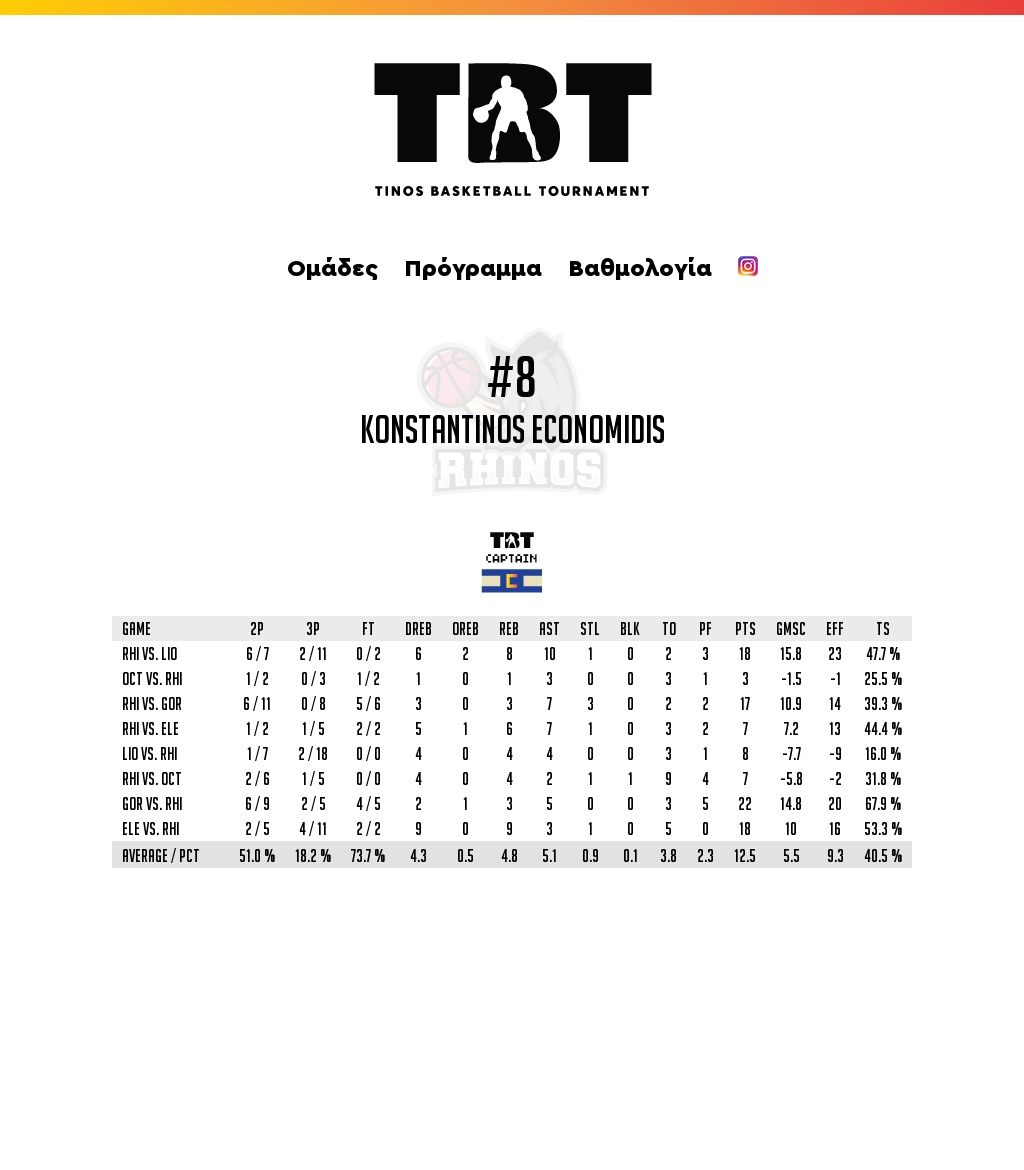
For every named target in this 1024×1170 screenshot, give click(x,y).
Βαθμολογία (640, 269)
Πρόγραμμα (473, 269)
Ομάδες (332, 269)
